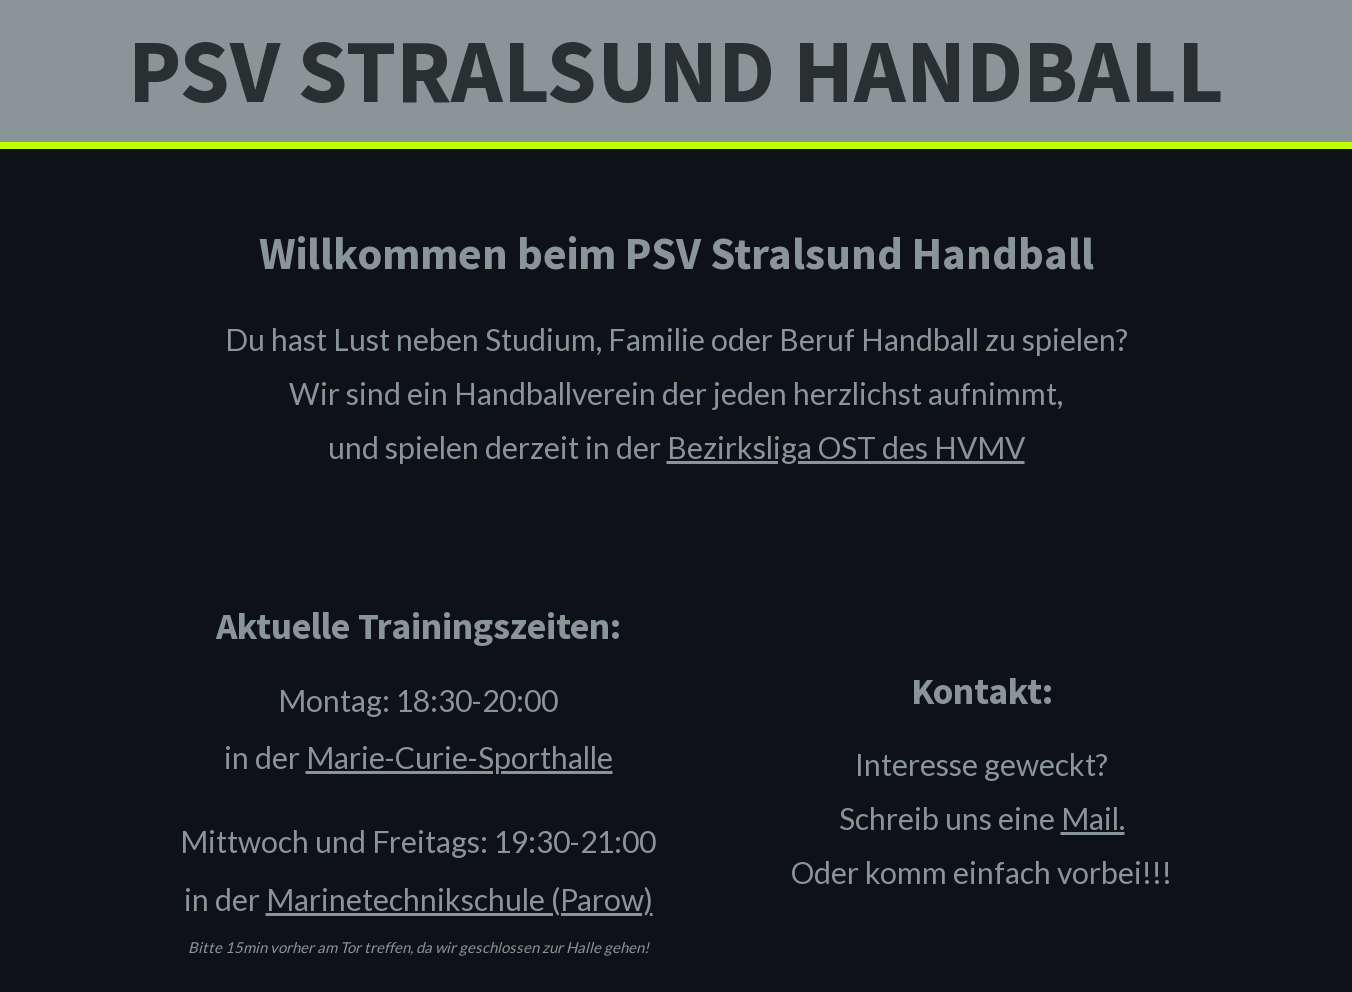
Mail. (1093, 818)
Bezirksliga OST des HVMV (846, 447)
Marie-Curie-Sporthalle (459, 757)
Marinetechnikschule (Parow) (459, 899)
